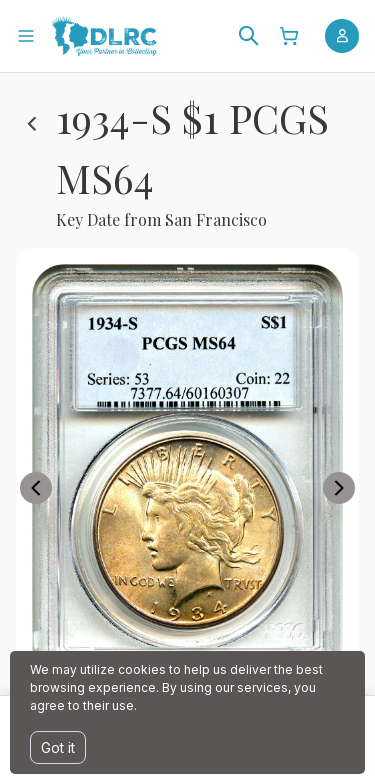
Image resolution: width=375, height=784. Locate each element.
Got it (58, 747)
